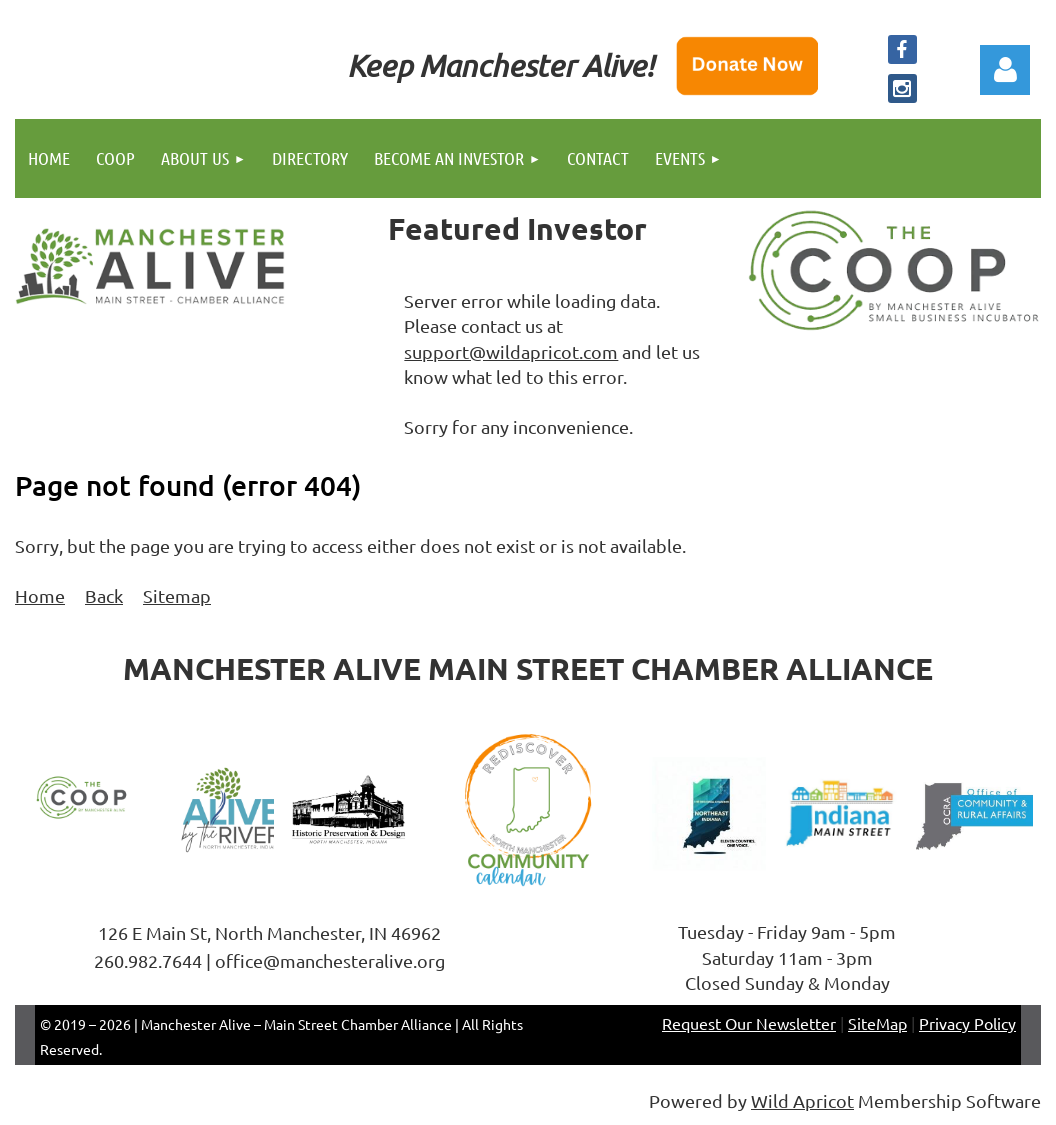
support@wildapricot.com (511, 351)
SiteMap (877, 1023)
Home (40, 595)
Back (104, 595)
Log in (1005, 70)
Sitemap (177, 595)
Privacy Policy (967, 1023)
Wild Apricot (802, 1100)
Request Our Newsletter (749, 1023)
